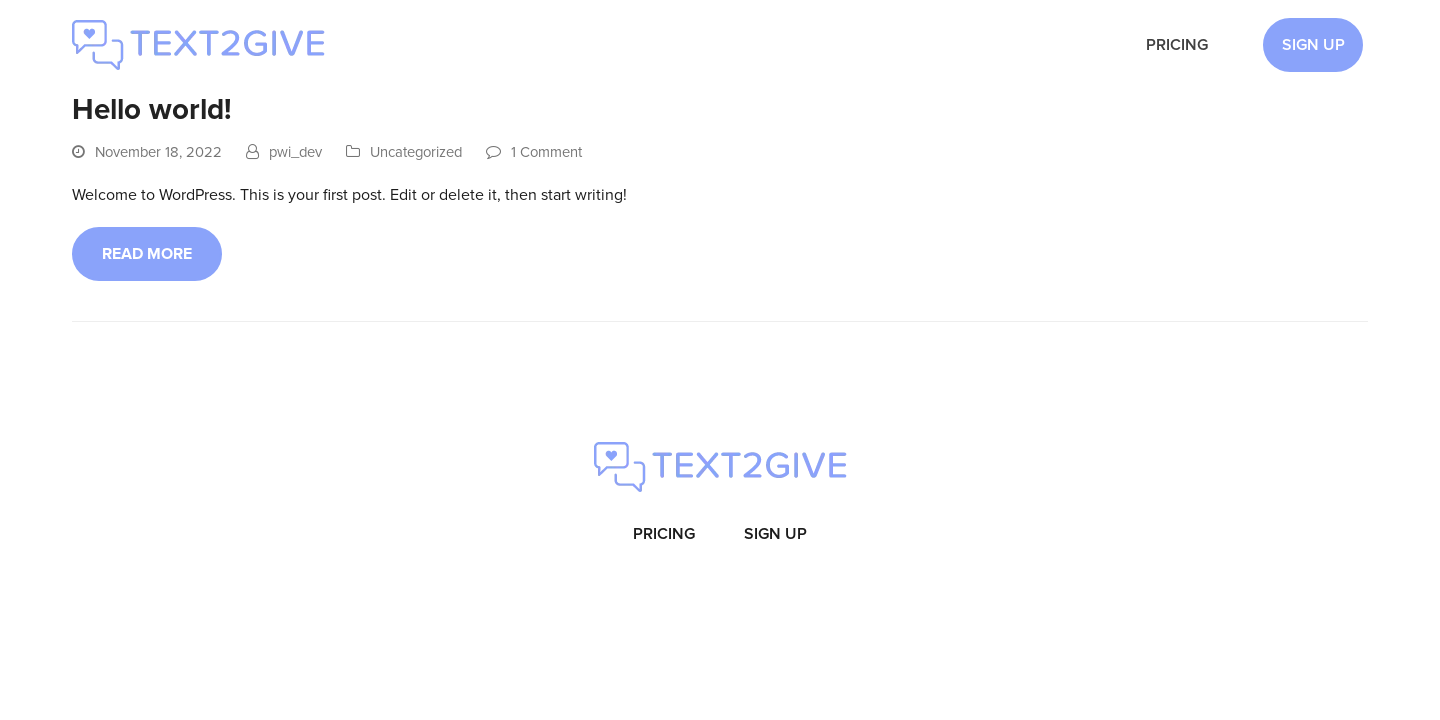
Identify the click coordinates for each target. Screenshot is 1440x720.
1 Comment (546, 152)
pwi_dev (295, 152)
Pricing (664, 534)
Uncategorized (416, 152)
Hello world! (152, 110)
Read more (147, 254)
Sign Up (775, 534)
